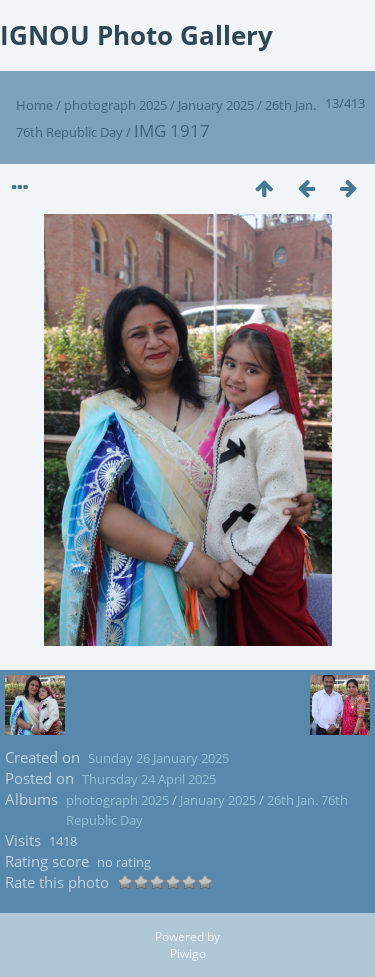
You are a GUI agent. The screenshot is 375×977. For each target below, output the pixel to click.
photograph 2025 (115, 105)
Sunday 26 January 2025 (158, 758)
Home (34, 105)
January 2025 (216, 105)
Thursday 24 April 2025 (149, 779)
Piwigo (188, 953)
